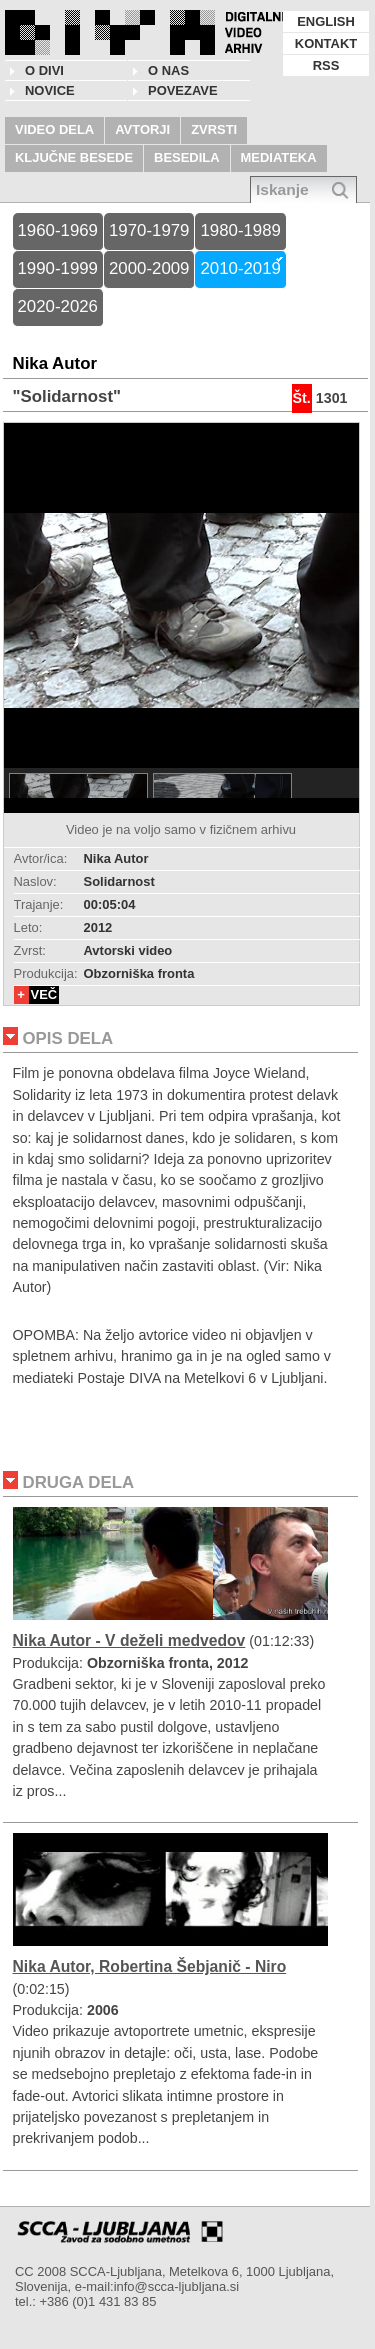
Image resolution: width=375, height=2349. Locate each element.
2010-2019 (240, 268)
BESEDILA (187, 157)
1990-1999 (58, 268)
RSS (326, 65)
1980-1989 (240, 230)
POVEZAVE (183, 90)
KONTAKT (326, 43)
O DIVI (44, 70)
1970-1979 (149, 230)
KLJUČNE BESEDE (74, 157)
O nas (168, 70)
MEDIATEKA (279, 157)
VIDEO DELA (54, 129)
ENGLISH (326, 21)
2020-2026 (58, 306)
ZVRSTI (214, 129)
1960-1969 (58, 230)
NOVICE (50, 90)
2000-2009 (149, 268)
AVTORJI (142, 129)
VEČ (44, 994)
